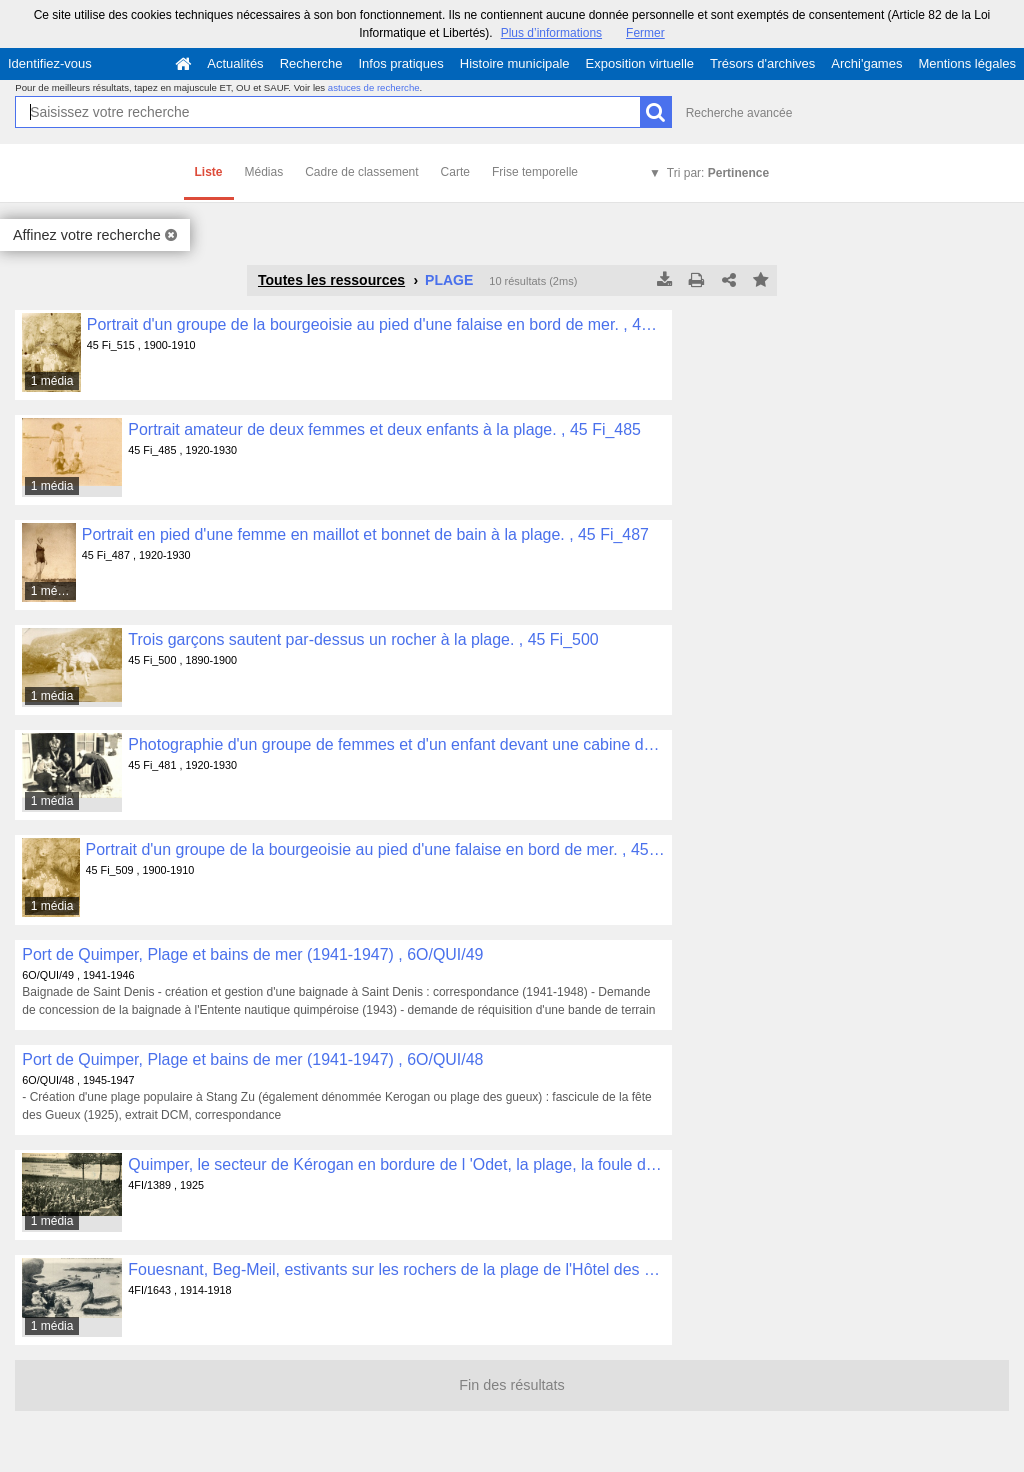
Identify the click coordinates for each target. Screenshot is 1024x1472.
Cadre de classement (361, 172)
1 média (52, 381)
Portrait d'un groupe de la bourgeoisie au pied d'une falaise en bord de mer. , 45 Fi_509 (376, 849)
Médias (264, 172)
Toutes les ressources (331, 280)
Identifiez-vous (50, 63)
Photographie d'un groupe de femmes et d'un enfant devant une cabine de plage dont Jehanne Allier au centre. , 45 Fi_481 (396, 744)
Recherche (311, 63)
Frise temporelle (535, 172)
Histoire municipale (515, 63)
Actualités (235, 63)
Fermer (645, 33)
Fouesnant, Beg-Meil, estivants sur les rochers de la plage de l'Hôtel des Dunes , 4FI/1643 (396, 1269)
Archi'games (866, 63)
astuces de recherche (374, 87)
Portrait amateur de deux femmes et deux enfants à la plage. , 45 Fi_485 (384, 429)
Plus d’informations (551, 33)
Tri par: (718, 173)
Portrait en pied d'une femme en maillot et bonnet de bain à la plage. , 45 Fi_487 (365, 534)
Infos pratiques (401, 63)
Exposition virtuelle (640, 63)
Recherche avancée (739, 113)
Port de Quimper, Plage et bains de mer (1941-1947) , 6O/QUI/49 (252, 954)
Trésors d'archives (762, 63)
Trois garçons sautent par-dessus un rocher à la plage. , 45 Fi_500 (363, 639)
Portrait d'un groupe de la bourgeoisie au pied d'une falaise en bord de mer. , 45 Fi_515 (376, 324)
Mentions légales (967, 63)
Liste (209, 172)
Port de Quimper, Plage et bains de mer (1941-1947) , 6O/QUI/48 (252, 1059)
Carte (455, 172)
